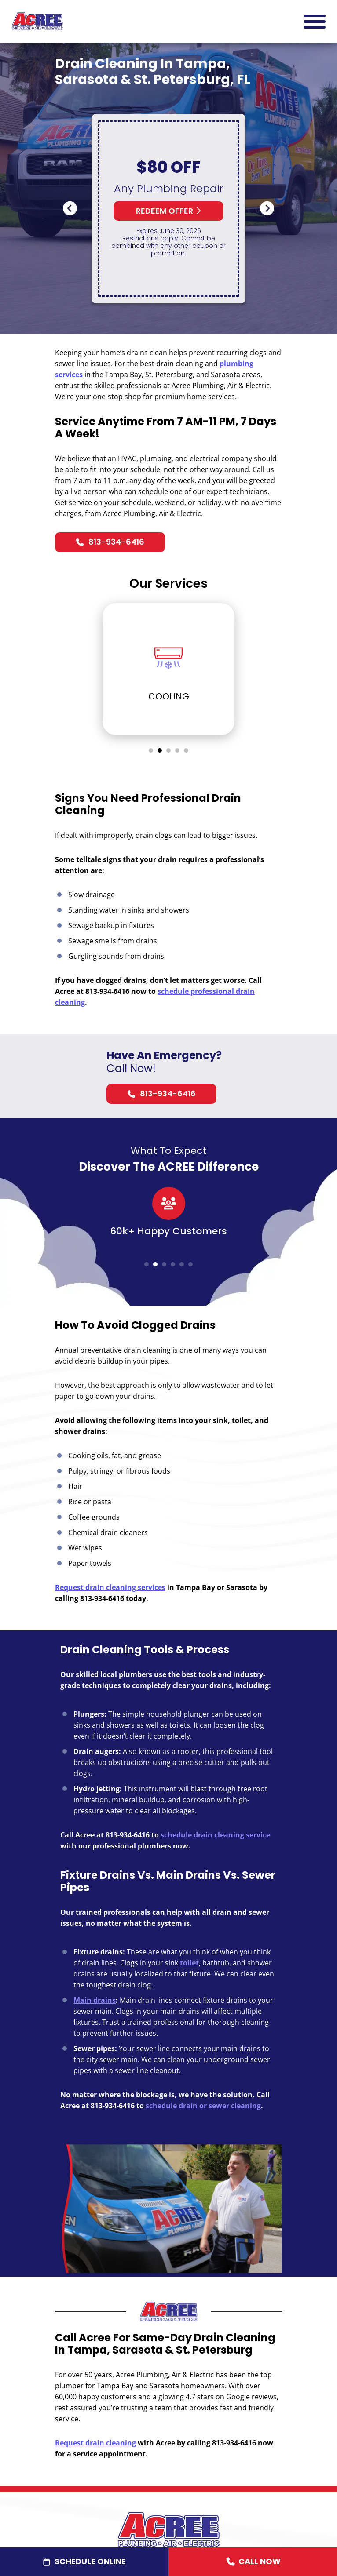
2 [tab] (160, 752)
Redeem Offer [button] (168, 212)
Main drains (94, 2001)
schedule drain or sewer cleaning (203, 2107)
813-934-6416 (116, 543)
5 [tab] (186, 752)
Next (267, 210)
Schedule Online (90, 2561)
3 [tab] (168, 752)
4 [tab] (177, 752)
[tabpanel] (168, 670)
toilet (189, 1964)
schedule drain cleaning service (215, 1836)
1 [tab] (151, 752)
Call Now (253, 2561)
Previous (70, 210)
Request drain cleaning (95, 2444)
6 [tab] (190, 1265)
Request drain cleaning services (110, 1589)
